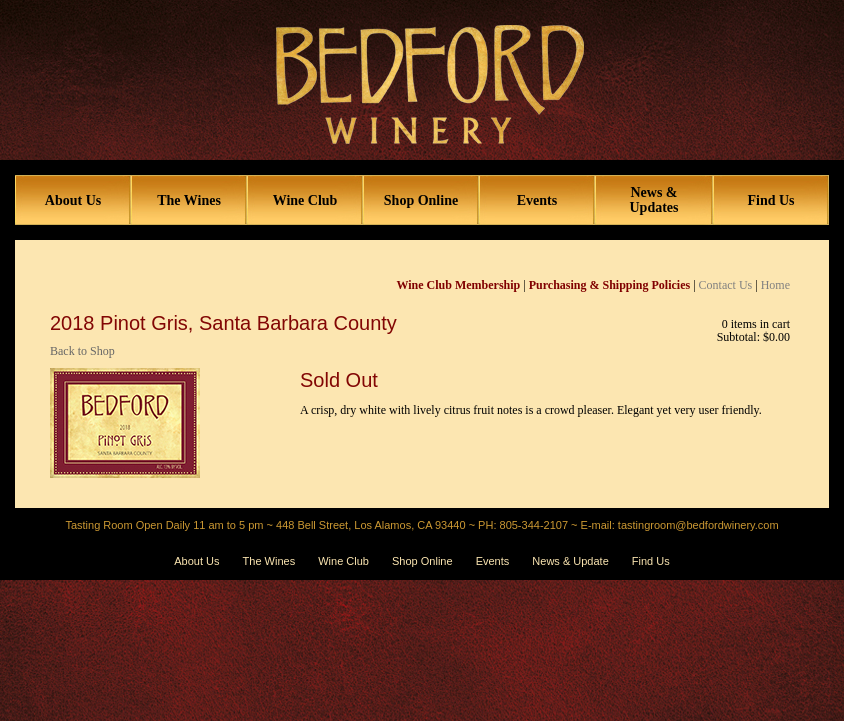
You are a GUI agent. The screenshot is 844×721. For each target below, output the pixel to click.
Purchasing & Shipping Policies (609, 285)
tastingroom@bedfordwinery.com (698, 525)
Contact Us (726, 285)
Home (775, 285)
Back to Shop (82, 351)
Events (537, 200)
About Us (73, 200)
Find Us (770, 200)
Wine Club (305, 200)
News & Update (570, 561)
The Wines (189, 200)
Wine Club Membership (459, 285)
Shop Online (421, 200)
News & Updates (653, 200)
